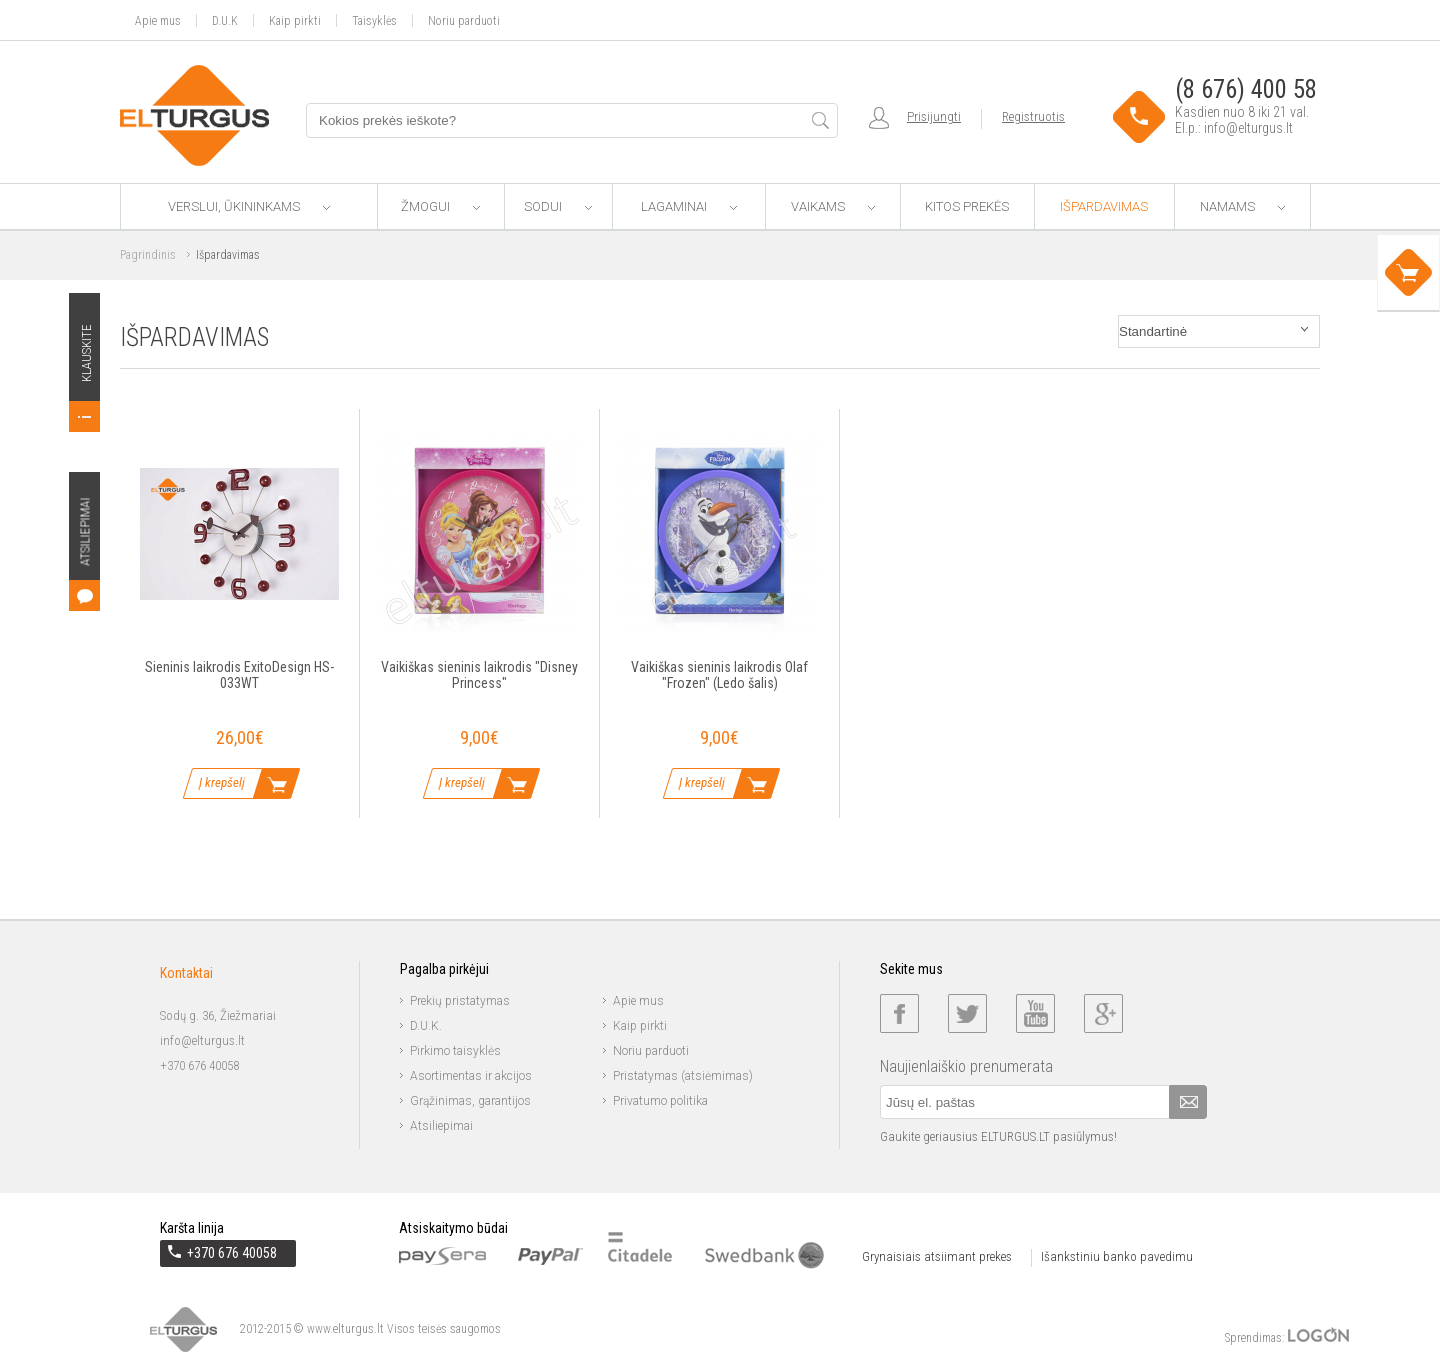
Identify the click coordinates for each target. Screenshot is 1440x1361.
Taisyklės (374, 20)
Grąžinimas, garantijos (470, 1101)
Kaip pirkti (295, 20)
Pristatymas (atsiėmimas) (683, 1076)
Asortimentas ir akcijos (471, 1076)
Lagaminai (689, 206)
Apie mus (158, 20)
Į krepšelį (222, 782)
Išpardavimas (1104, 206)
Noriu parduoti (464, 20)
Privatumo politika (660, 1101)
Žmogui (440, 206)
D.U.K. (426, 1026)
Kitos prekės (967, 206)
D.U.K (225, 20)
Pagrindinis (148, 255)
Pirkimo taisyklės (455, 1051)
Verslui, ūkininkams (249, 206)
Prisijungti (934, 116)
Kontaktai (186, 973)
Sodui (558, 206)
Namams (1242, 206)
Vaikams (833, 206)
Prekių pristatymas (460, 1001)
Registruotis (1033, 116)
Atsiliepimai (441, 1126)
